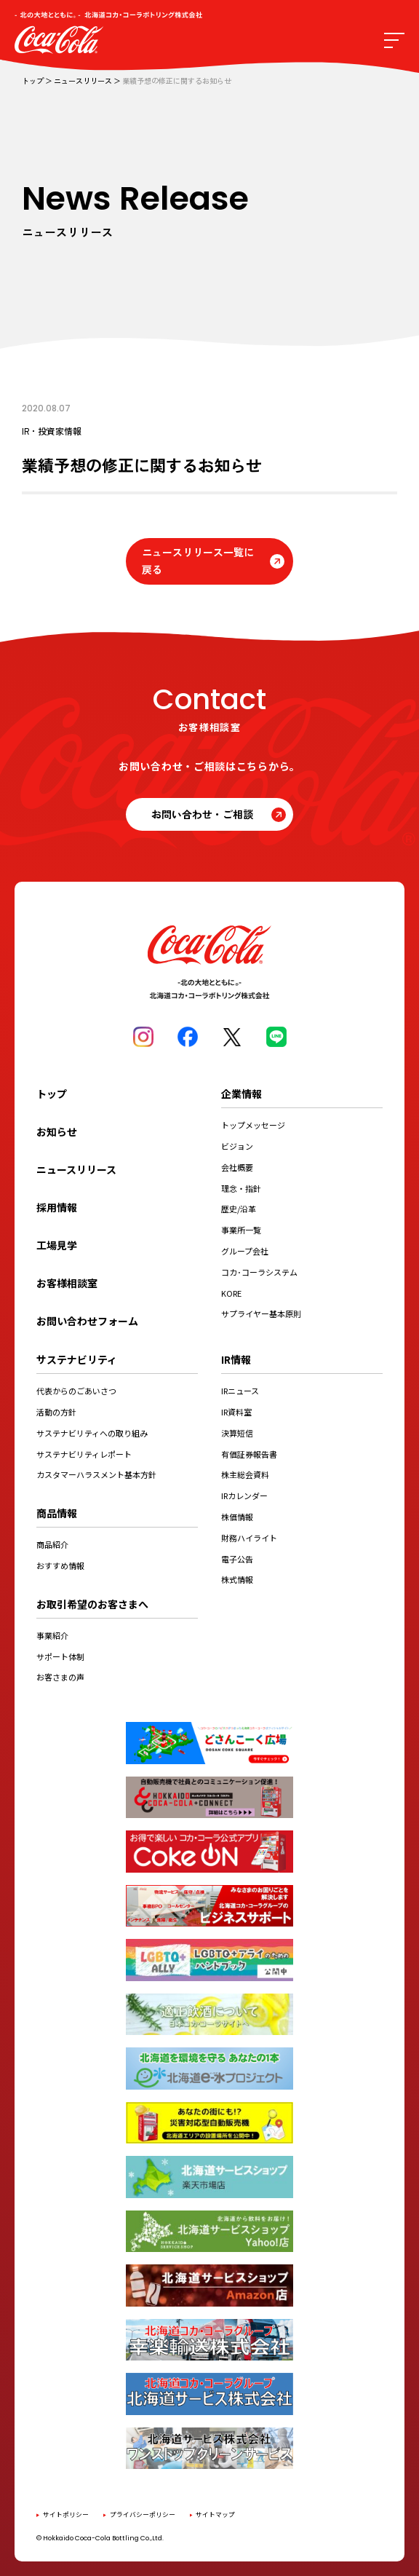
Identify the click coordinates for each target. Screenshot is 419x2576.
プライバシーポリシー (142, 2514)
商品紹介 (52, 1544)
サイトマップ (215, 2514)
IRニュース (240, 1390)
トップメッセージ (253, 1125)
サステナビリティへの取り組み (92, 1433)
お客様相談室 (66, 1283)
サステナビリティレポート (84, 1454)
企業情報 (241, 1093)
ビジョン (237, 1146)
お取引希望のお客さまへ (92, 1604)
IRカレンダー (244, 1495)
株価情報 (237, 1516)
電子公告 (237, 1559)
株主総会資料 (245, 1474)
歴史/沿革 (238, 1208)
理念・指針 (241, 1188)
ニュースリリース (83, 81)
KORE (231, 1293)
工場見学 (56, 1245)
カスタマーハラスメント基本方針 (96, 1474)
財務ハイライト (249, 1538)
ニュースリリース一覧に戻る (198, 561)
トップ (33, 81)
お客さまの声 (60, 1677)
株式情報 (237, 1579)
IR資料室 (236, 1412)
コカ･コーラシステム (259, 1272)
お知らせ (56, 1131)
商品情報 (56, 1513)
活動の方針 (56, 1412)
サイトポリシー (66, 2514)
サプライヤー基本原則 (261, 1313)
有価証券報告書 (249, 1454)
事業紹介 (52, 1635)
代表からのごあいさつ (76, 1390)
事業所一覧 (241, 1230)
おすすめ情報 (60, 1565)
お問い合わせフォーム (87, 1320)
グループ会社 (244, 1251)
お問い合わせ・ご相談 (202, 814)
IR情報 (236, 1359)
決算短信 (237, 1433)
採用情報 (56, 1207)
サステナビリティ (76, 1359)
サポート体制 (60, 1656)
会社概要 (237, 1167)
